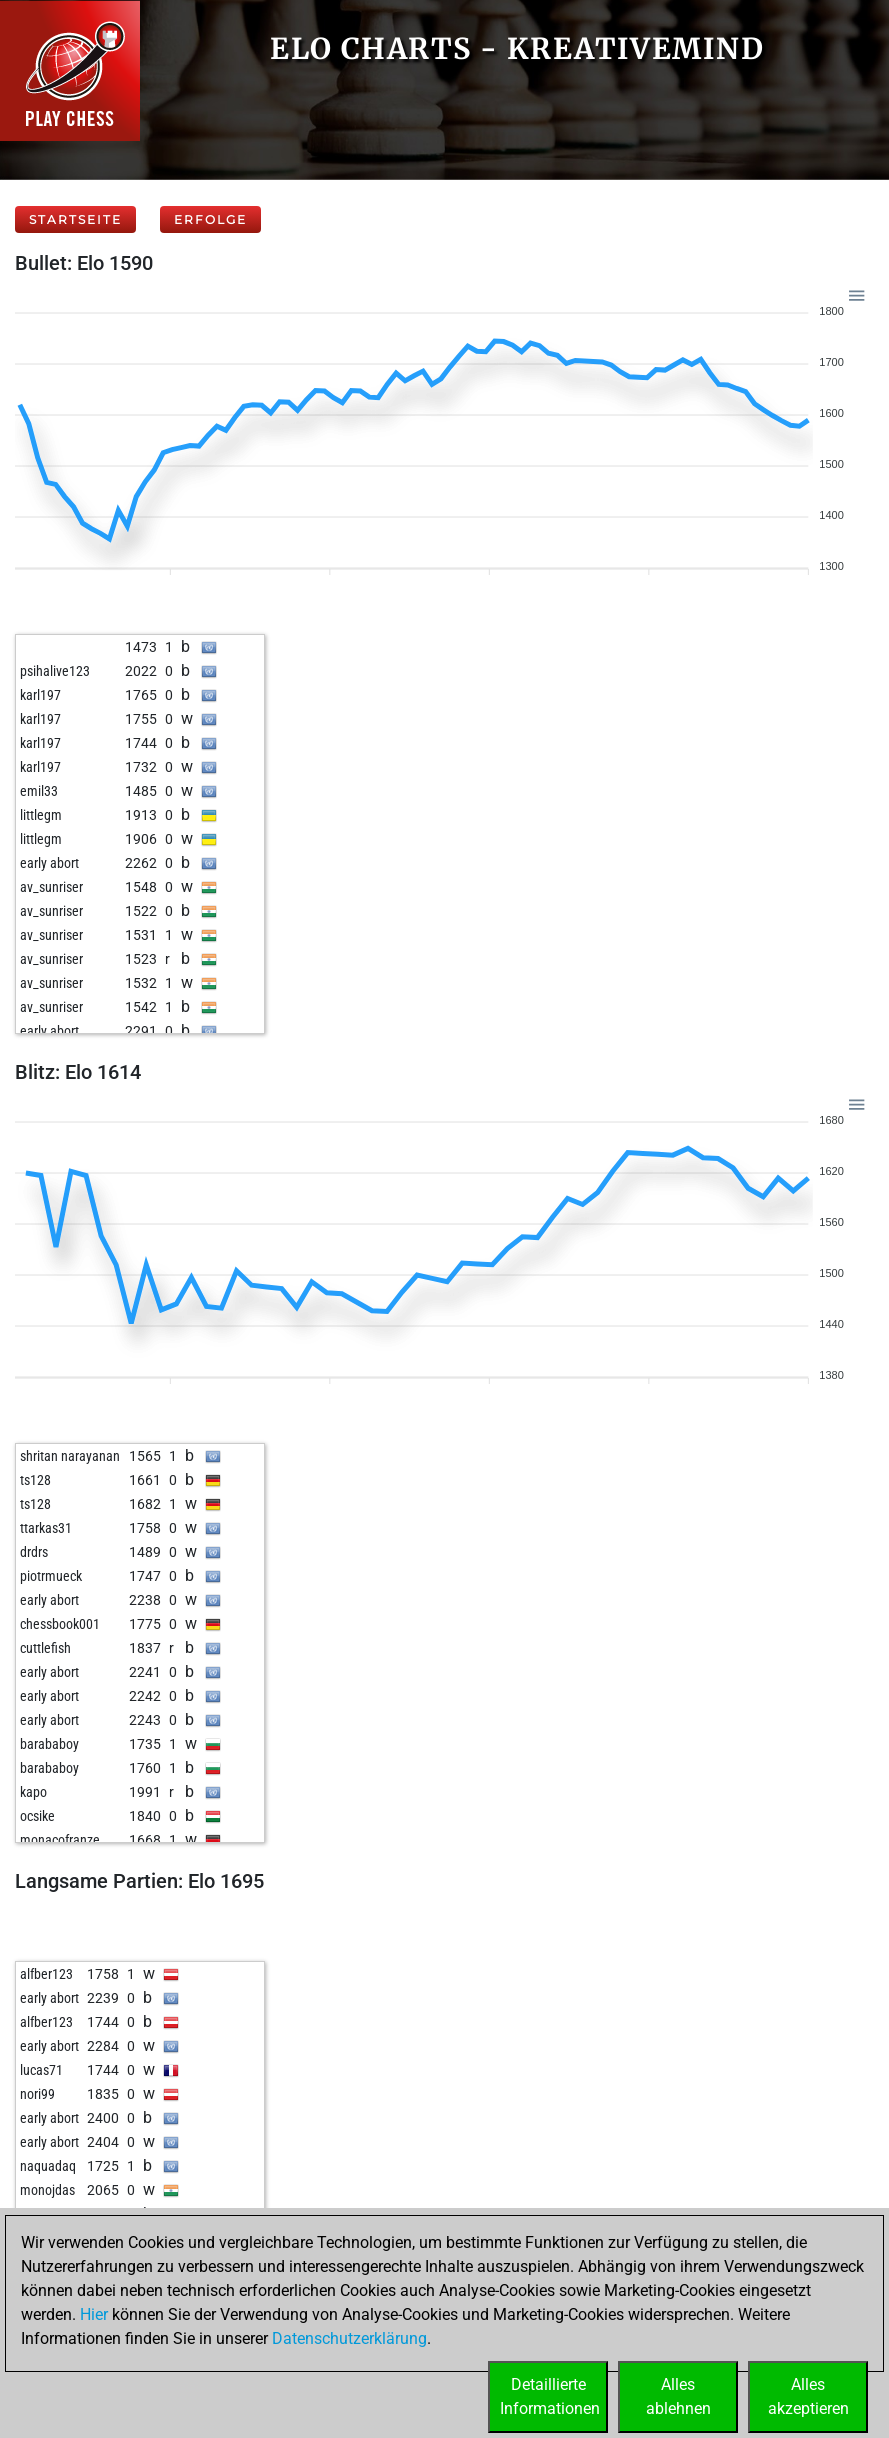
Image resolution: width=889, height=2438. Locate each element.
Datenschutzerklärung (349, 2338)
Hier (94, 2314)
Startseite (75, 219)
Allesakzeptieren (808, 2396)
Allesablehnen (678, 2396)
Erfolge (210, 219)
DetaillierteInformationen (550, 2396)
